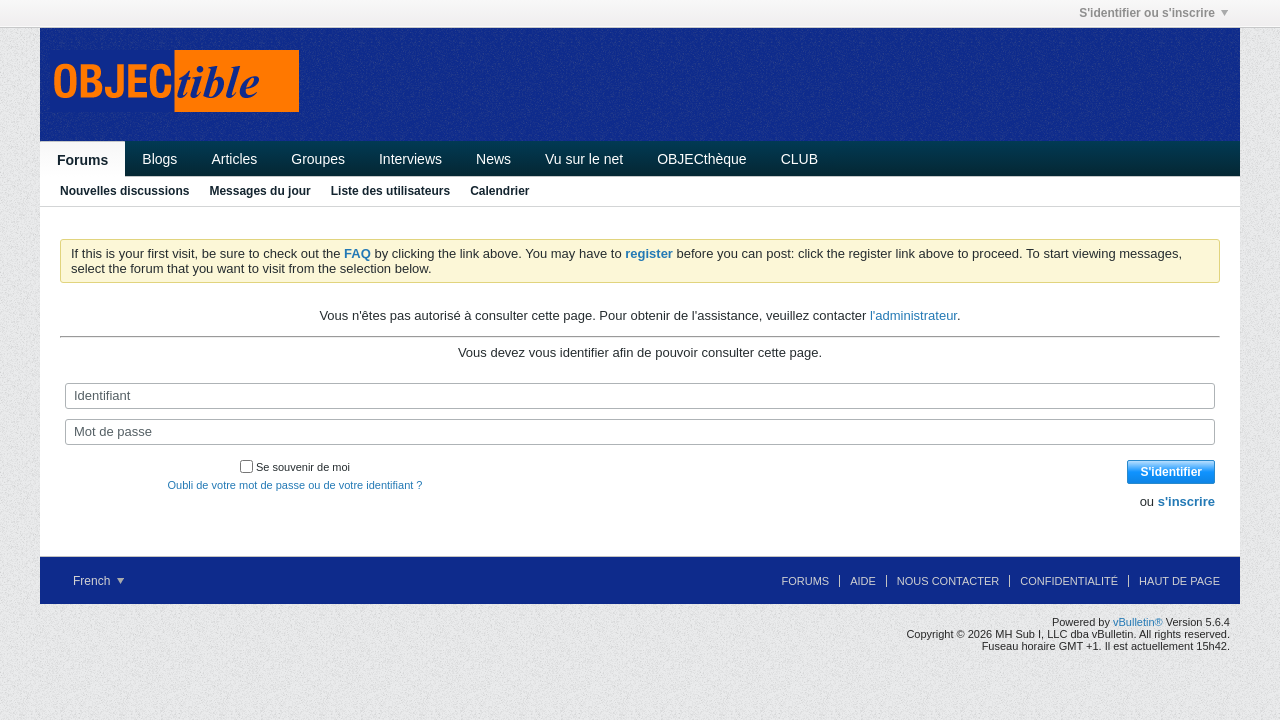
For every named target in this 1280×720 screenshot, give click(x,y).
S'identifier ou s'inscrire (1153, 13)
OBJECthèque (702, 159)
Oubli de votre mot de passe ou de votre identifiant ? (295, 485)
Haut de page (1179, 581)
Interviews (410, 159)
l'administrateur (913, 315)
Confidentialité (1069, 581)
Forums (82, 160)
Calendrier (499, 191)
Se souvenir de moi (295, 467)
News (493, 159)
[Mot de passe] (640, 432)
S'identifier (1171, 472)
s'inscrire (1186, 501)
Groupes (318, 159)
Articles (234, 159)
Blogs (159, 159)
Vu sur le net (584, 159)
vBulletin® (1138, 622)
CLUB (799, 159)
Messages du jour (259, 191)
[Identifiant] (640, 396)
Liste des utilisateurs (390, 191)
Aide (863, 581)
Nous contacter (948, 581)
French (98, 581)
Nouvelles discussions (124, 191)
